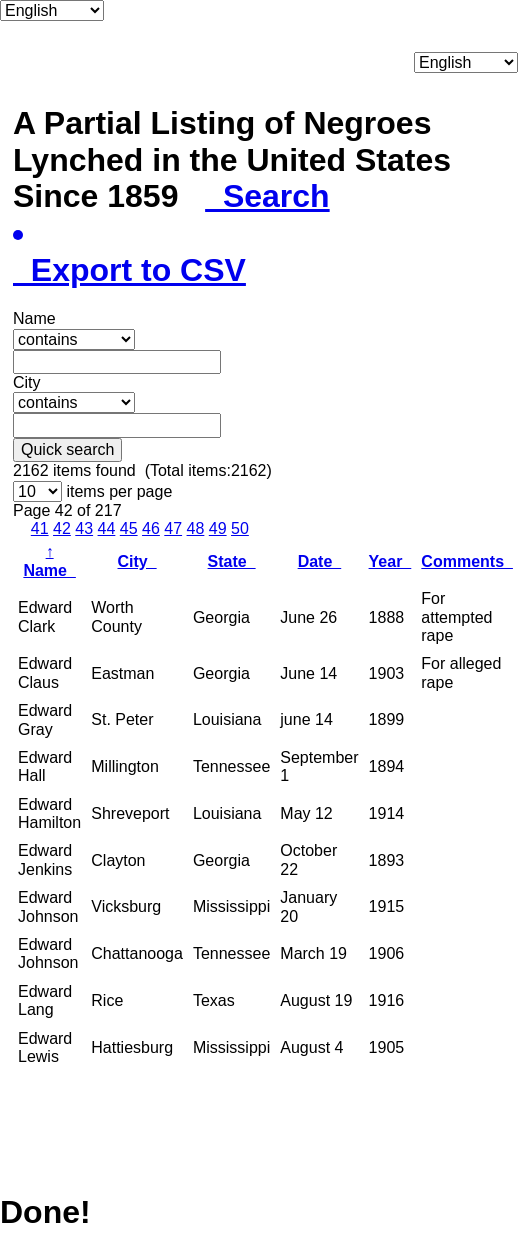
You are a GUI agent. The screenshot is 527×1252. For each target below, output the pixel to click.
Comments (467, 561)
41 (40, 528)
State (232, 561)
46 (151, 528)
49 (218, 528)
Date (320, 561)
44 (107, 528)
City (137, 561)
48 (196, 528)
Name (49, 560)
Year (390, 561)
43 (84, 528)
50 (240, 528)
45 (129, 528)
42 (62, 528)
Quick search (67, 449)
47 (173, 528)
